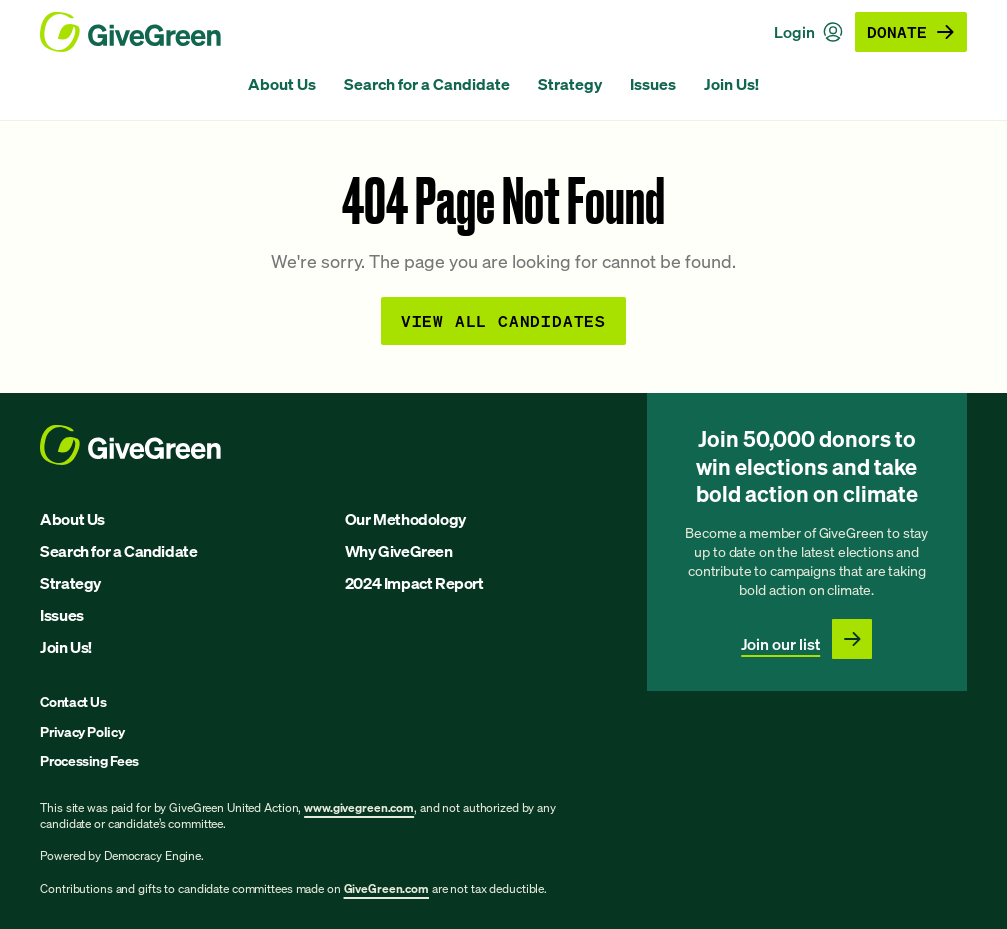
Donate (911, 31)
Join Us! (731, 84)
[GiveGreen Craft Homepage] (130, 32)
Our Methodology (405, 519)
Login (808, 32)
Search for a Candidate (427, 84)
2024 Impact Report (414, 583)
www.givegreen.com (359, 807)
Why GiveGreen (399, 551)
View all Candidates (503, 320)
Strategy (570, 84)
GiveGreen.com (386, 888)
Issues (653, 84)
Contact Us (73, 701)
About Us (282, 84)
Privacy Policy (82, 731)
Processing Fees (89, 760)
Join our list (780, 644)
